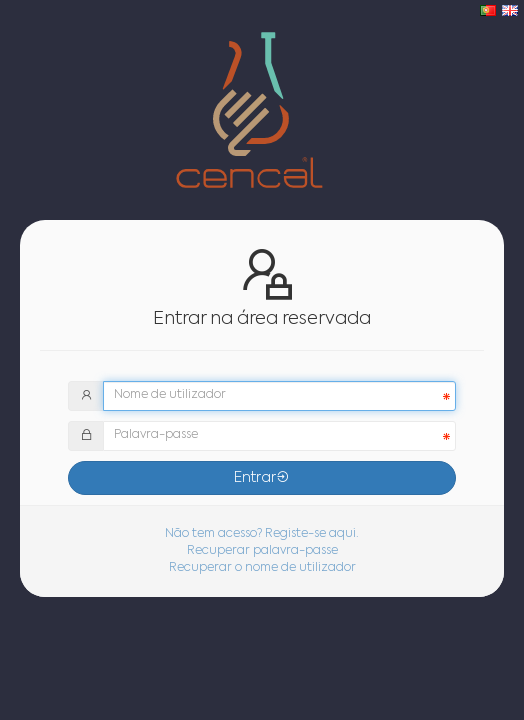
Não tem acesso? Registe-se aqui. (262, 534)
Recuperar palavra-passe (262, 551)
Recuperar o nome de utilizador (262, 568)
